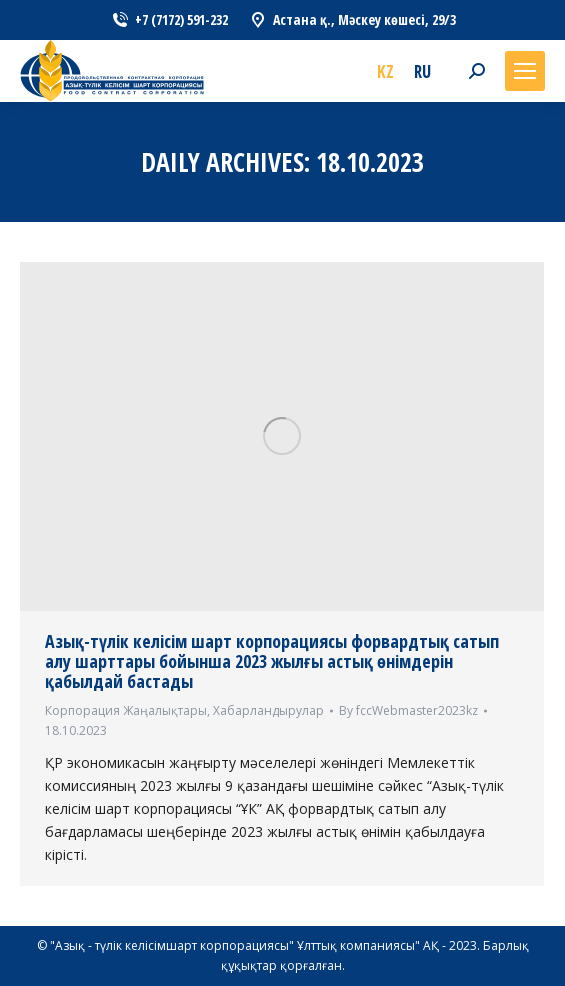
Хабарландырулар (268, 710)
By (408, 710)
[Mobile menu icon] (525, 71)
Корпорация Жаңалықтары (126, 710)
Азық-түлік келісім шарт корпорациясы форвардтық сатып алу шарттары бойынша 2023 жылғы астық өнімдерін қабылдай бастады (272, 661)
